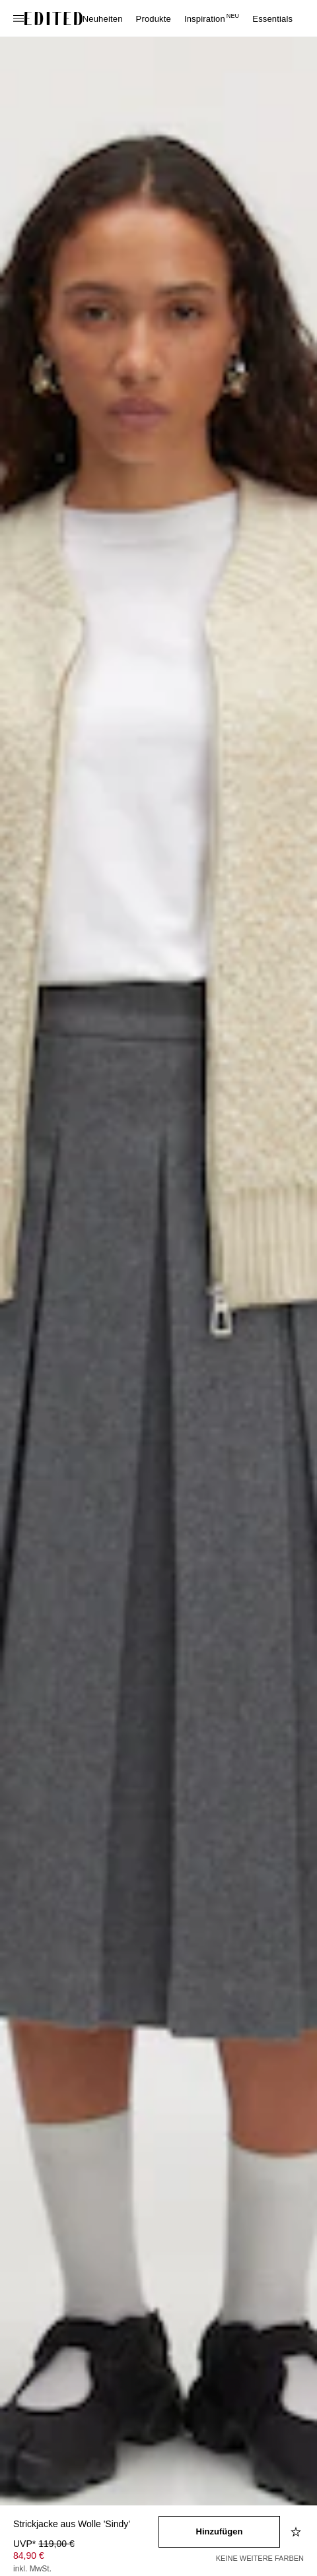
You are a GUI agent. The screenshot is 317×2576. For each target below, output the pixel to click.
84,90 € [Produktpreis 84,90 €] (28, 2555)
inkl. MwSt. (32, 2568)
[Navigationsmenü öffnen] (19, 18)
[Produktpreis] (85, 2557)
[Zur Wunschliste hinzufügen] (297, 2532)
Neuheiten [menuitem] (103, 19)
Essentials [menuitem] (272, 19)
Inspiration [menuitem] (211, 19)
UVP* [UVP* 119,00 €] (44, 2543)
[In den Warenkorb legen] (219, 2532)
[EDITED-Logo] (53, 18)
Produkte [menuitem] (153, 19)
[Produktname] (85, 2525)
